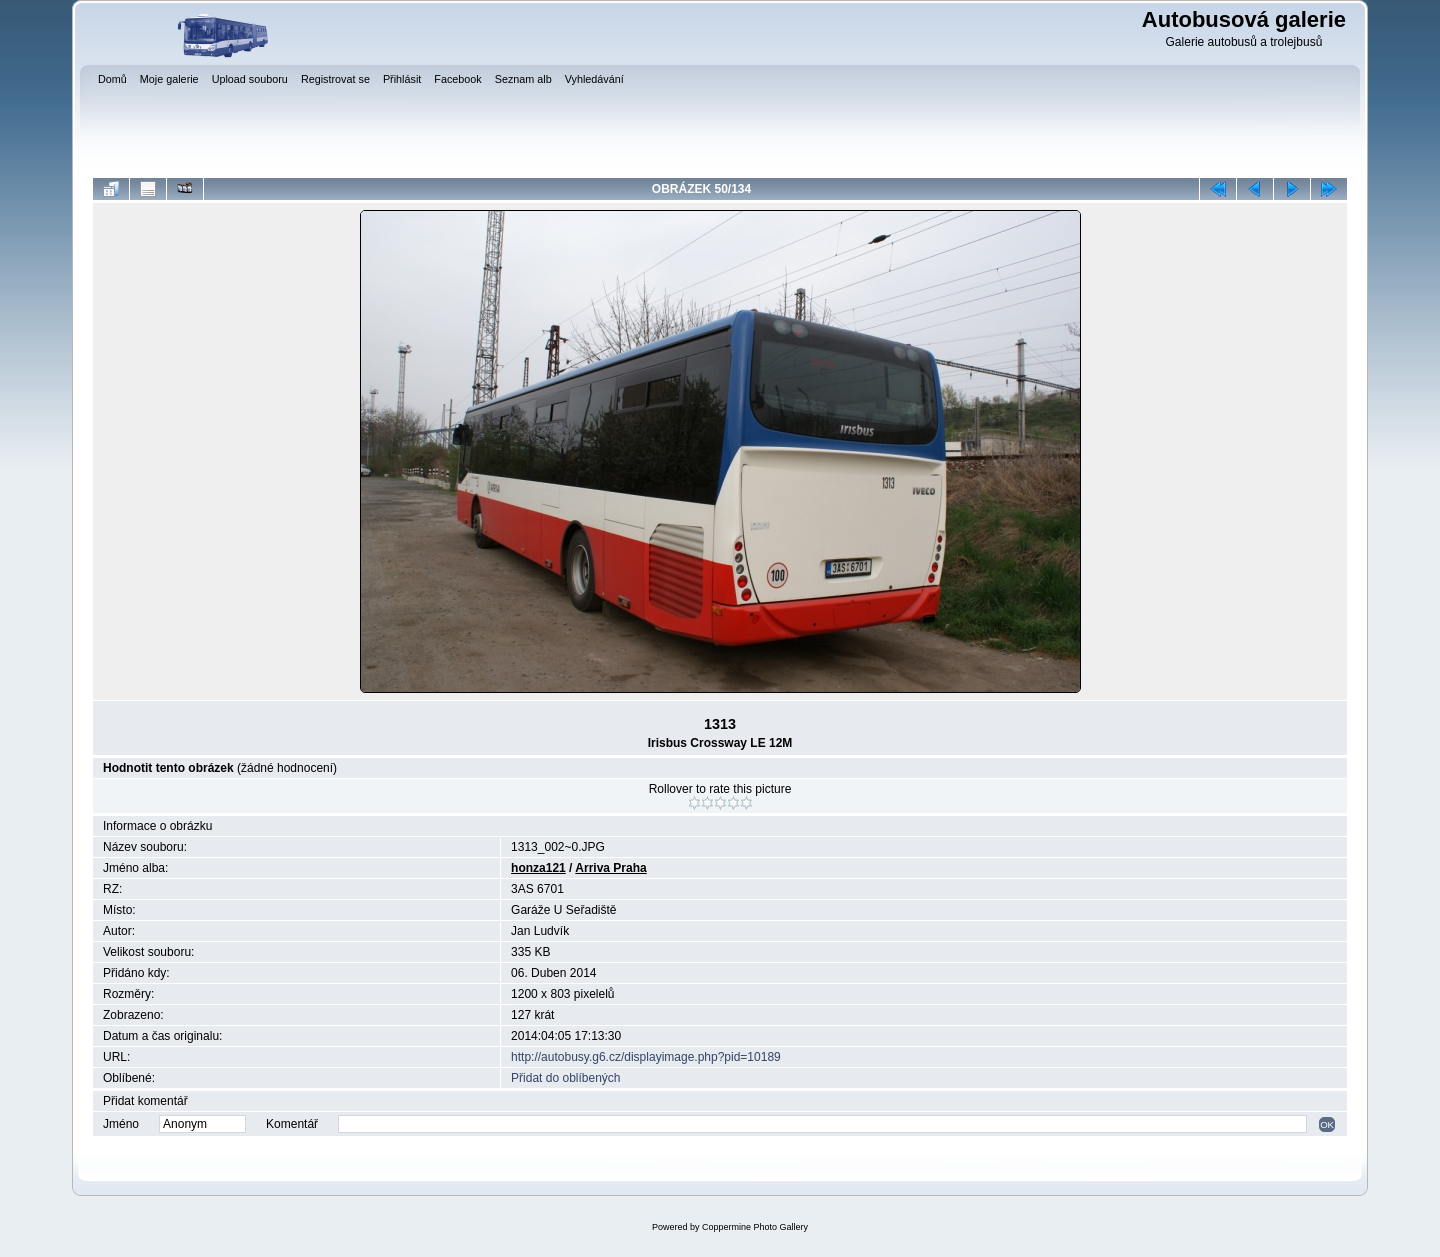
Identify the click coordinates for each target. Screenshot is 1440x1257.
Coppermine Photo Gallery (755, 1227)
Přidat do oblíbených (565, 1078)
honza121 (538, 868)
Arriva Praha (610, 868)
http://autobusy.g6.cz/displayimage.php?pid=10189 (646, 1057)
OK (1327, 1124)
